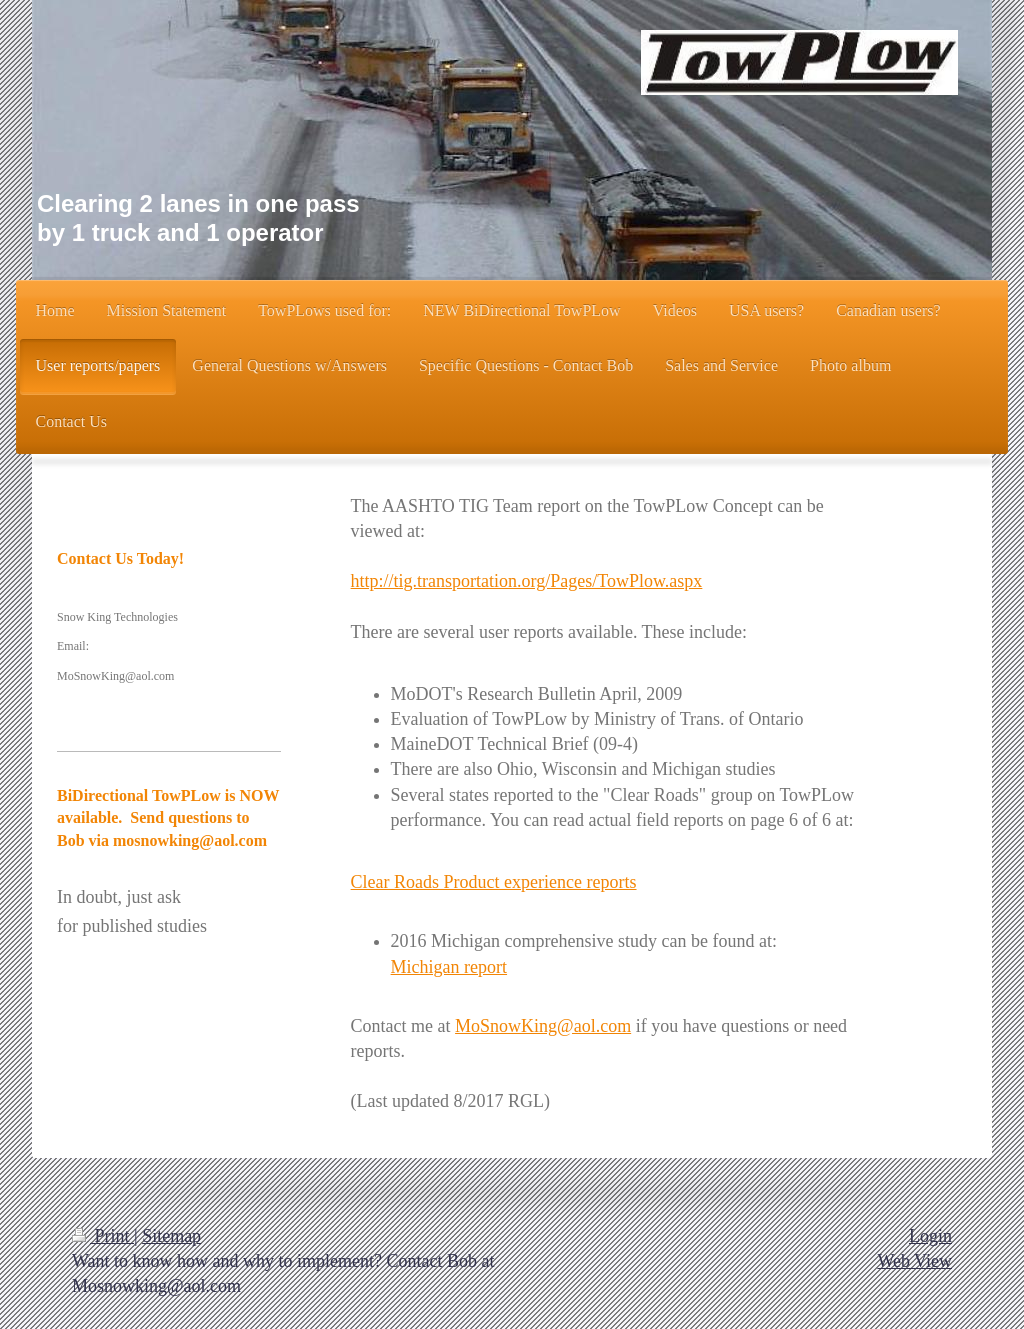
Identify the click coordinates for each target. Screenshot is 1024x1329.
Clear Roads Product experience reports (494, 882)
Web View (914, 1261)
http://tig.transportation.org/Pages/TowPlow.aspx (527, 581)
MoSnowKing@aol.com (543, 1026)
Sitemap (171, 1236)
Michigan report (449, 967)
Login (930, 1236)
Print (103, 1236)
